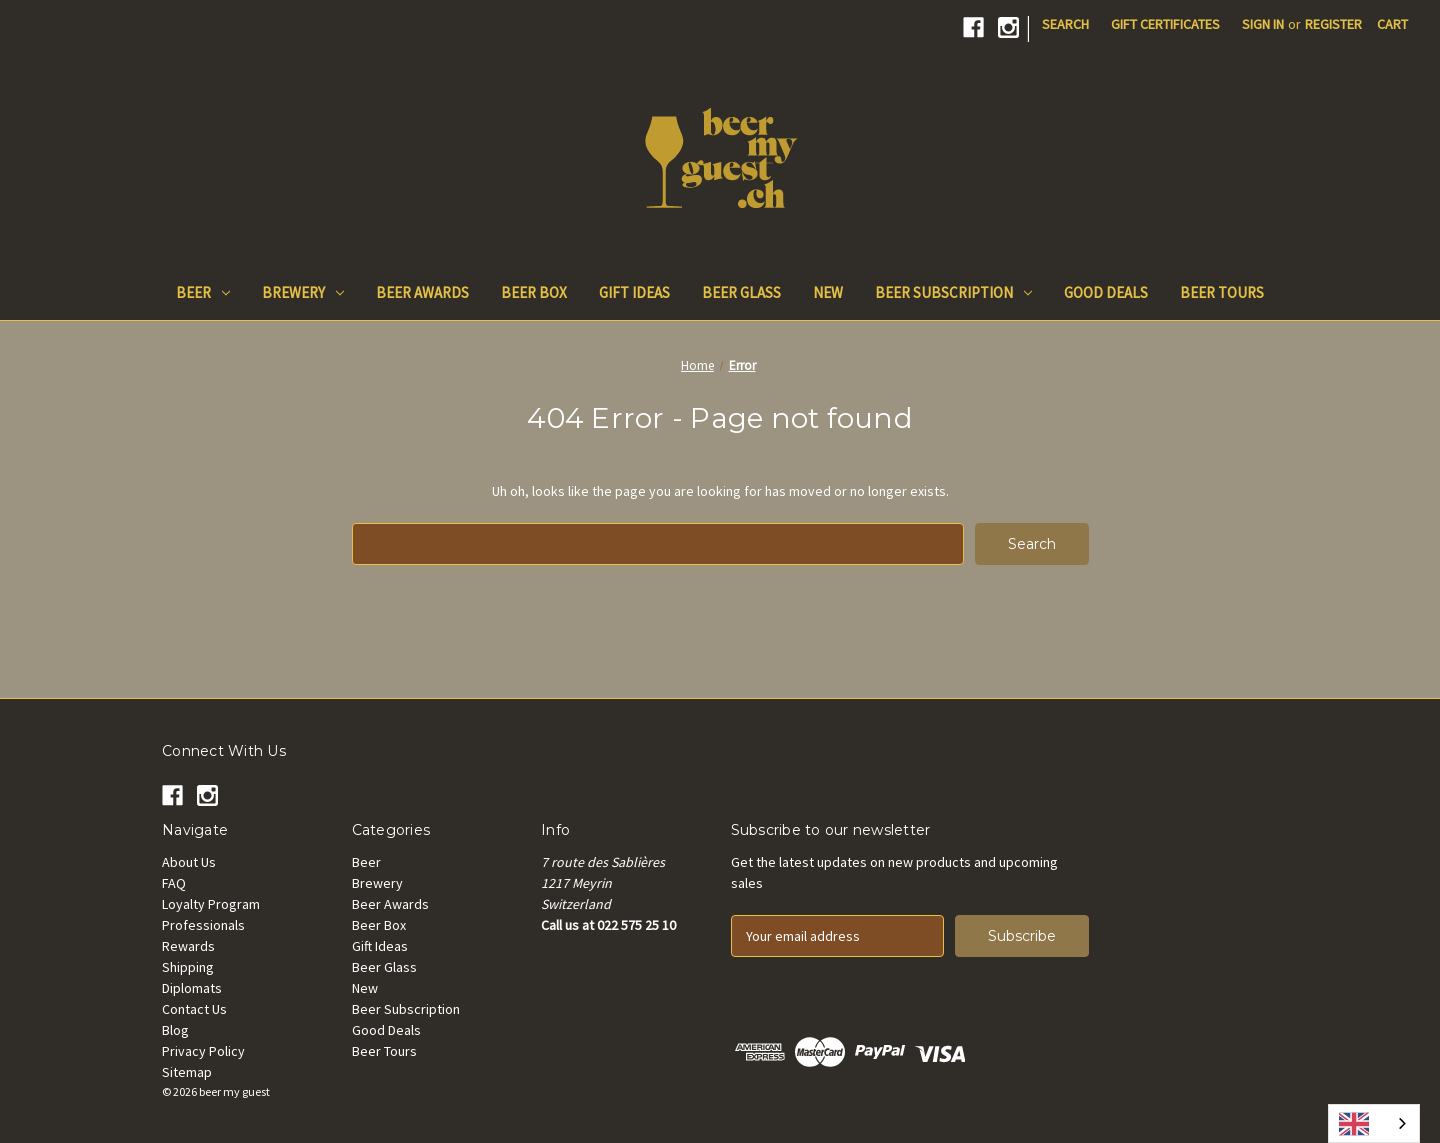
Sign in (1263, 24)
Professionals (203, 925)
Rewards (188, 946)
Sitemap (187, 1072)
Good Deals (1106, 292)
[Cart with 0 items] (1392, 24)
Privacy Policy (203, 1051)
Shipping (188, 967)
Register (1333, 24)
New (828, 292)
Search (1065, 24)
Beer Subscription (953, 292)
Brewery (303, 292)
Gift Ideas (634, 292)
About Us (189, 862)
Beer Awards (422, 292)
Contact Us (194, 1009)
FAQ (174, 883)
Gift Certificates (1165, 24)
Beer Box (534, 292)
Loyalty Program (211, 904)
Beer (203, 292)
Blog (175, 1030)
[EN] (1374, 1123)
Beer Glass (741, 292)
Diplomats (192, 988)
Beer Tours (1222, 292)
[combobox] (1374, 1123)
